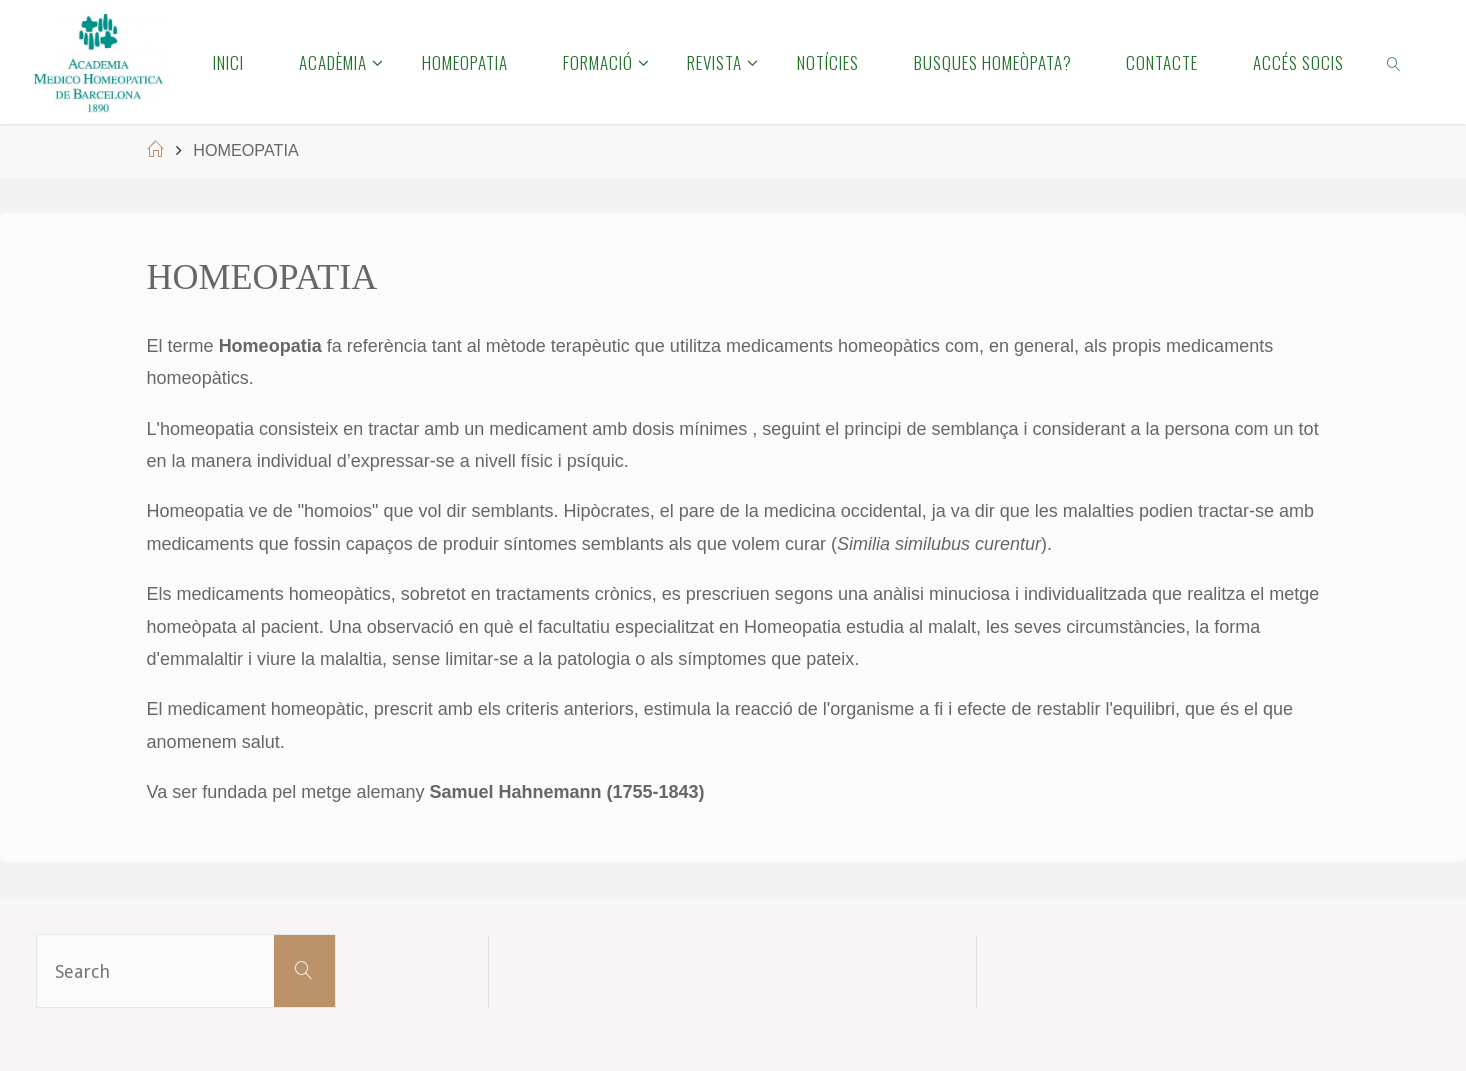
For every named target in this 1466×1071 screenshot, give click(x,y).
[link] (1395, 62)
